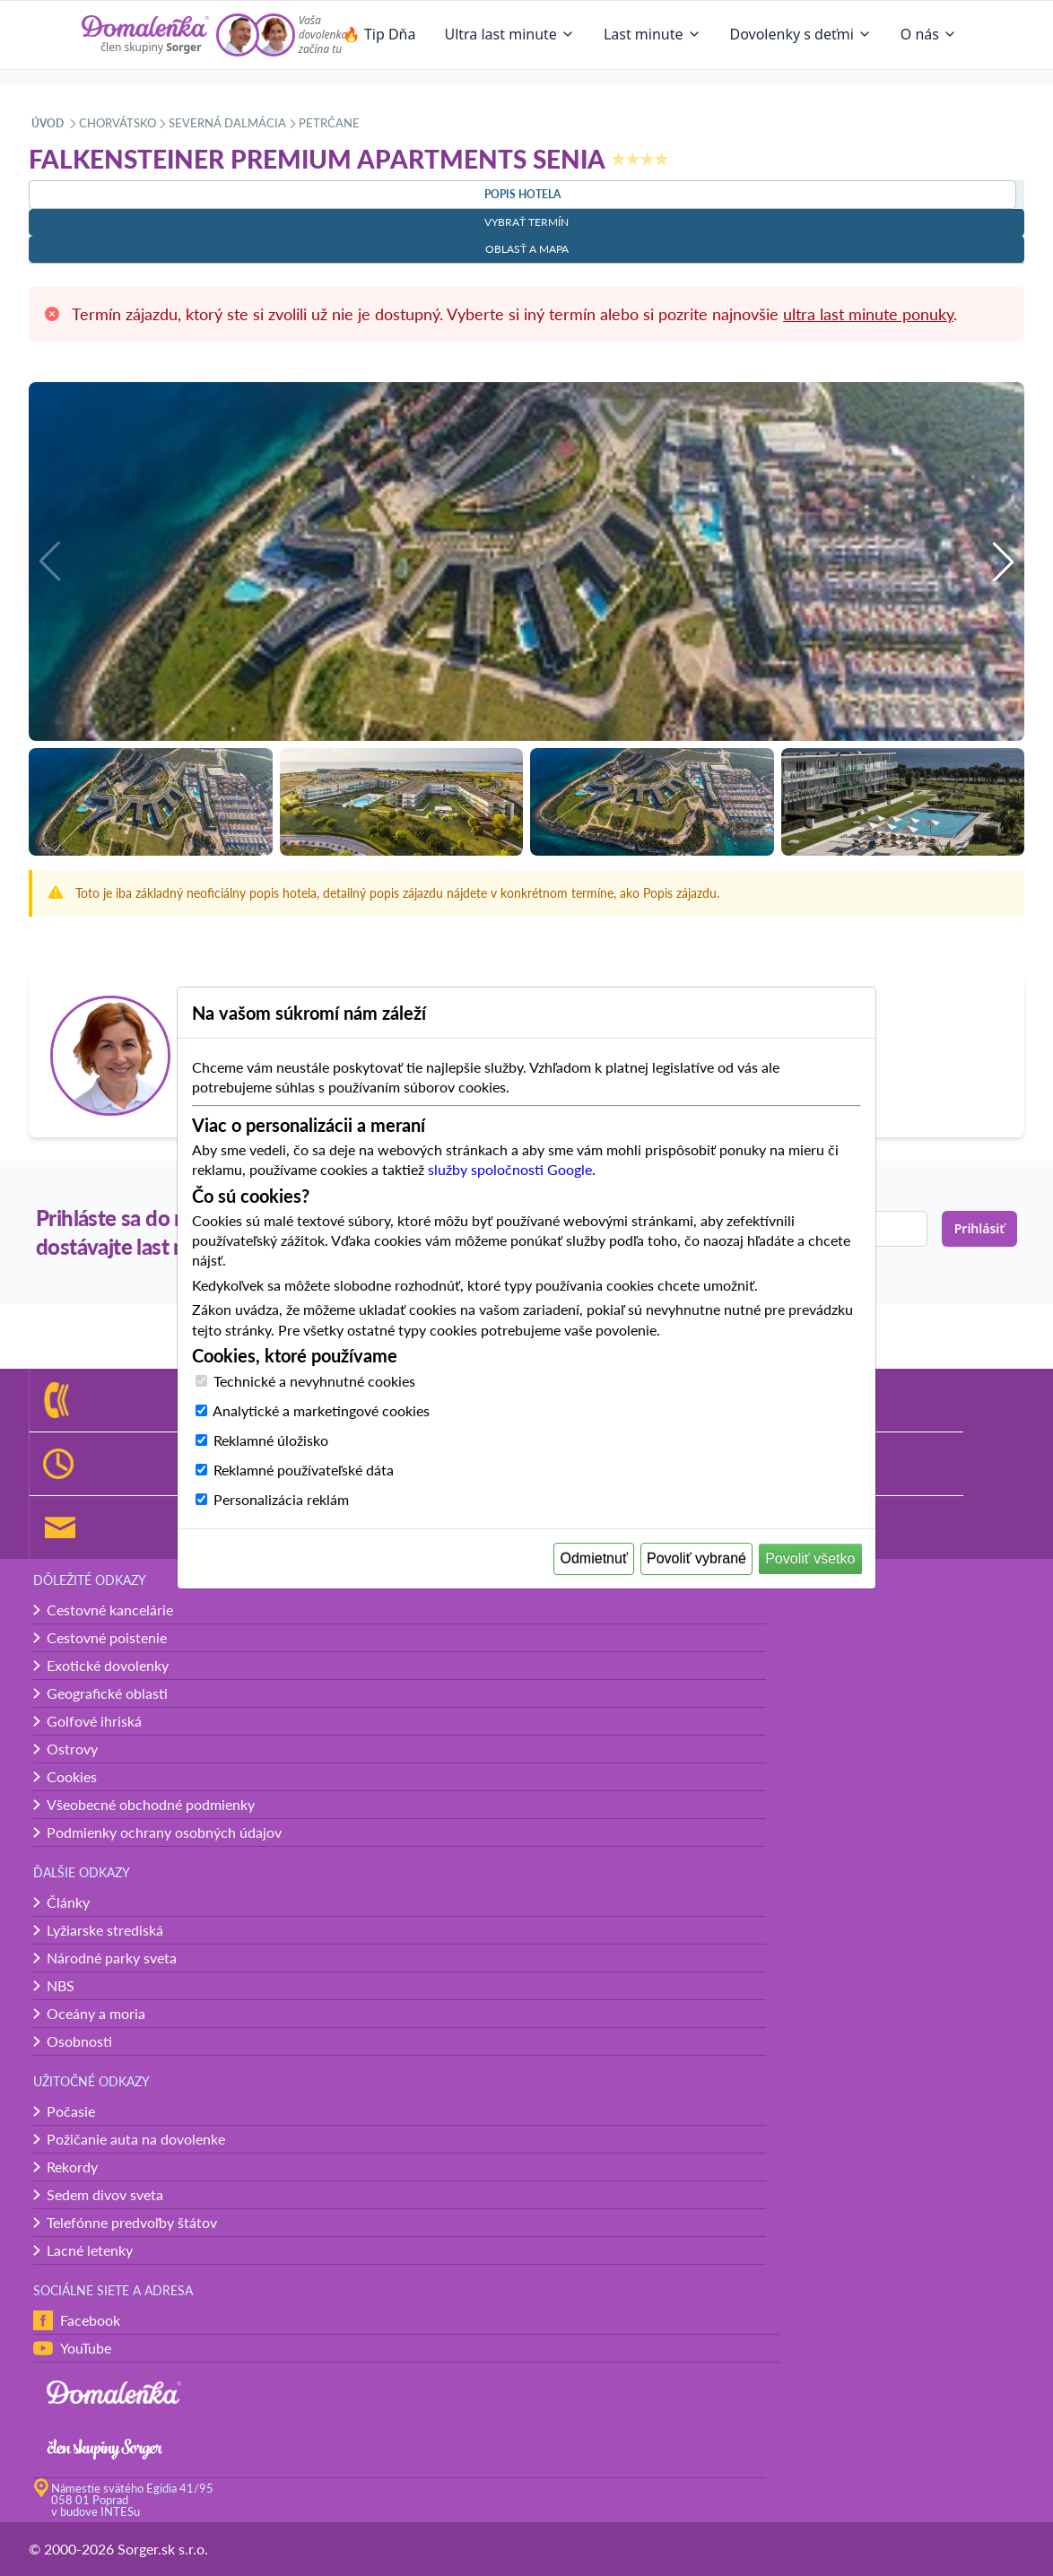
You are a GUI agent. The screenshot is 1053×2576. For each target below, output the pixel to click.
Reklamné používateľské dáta (303, 1469)
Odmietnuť (594, 1558)
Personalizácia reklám (281, 1499)
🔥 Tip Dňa (379, 34)
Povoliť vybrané (696, 1558)
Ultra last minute (509, 34)
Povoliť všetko (810, 1558)
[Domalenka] (145, 35)
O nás (929, 34)
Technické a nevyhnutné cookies (314, 1380)
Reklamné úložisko (270, 1440)
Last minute (652, 34)
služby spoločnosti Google (510, 1169)
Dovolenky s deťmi (801, 34)
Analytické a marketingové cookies (321, 1410)
